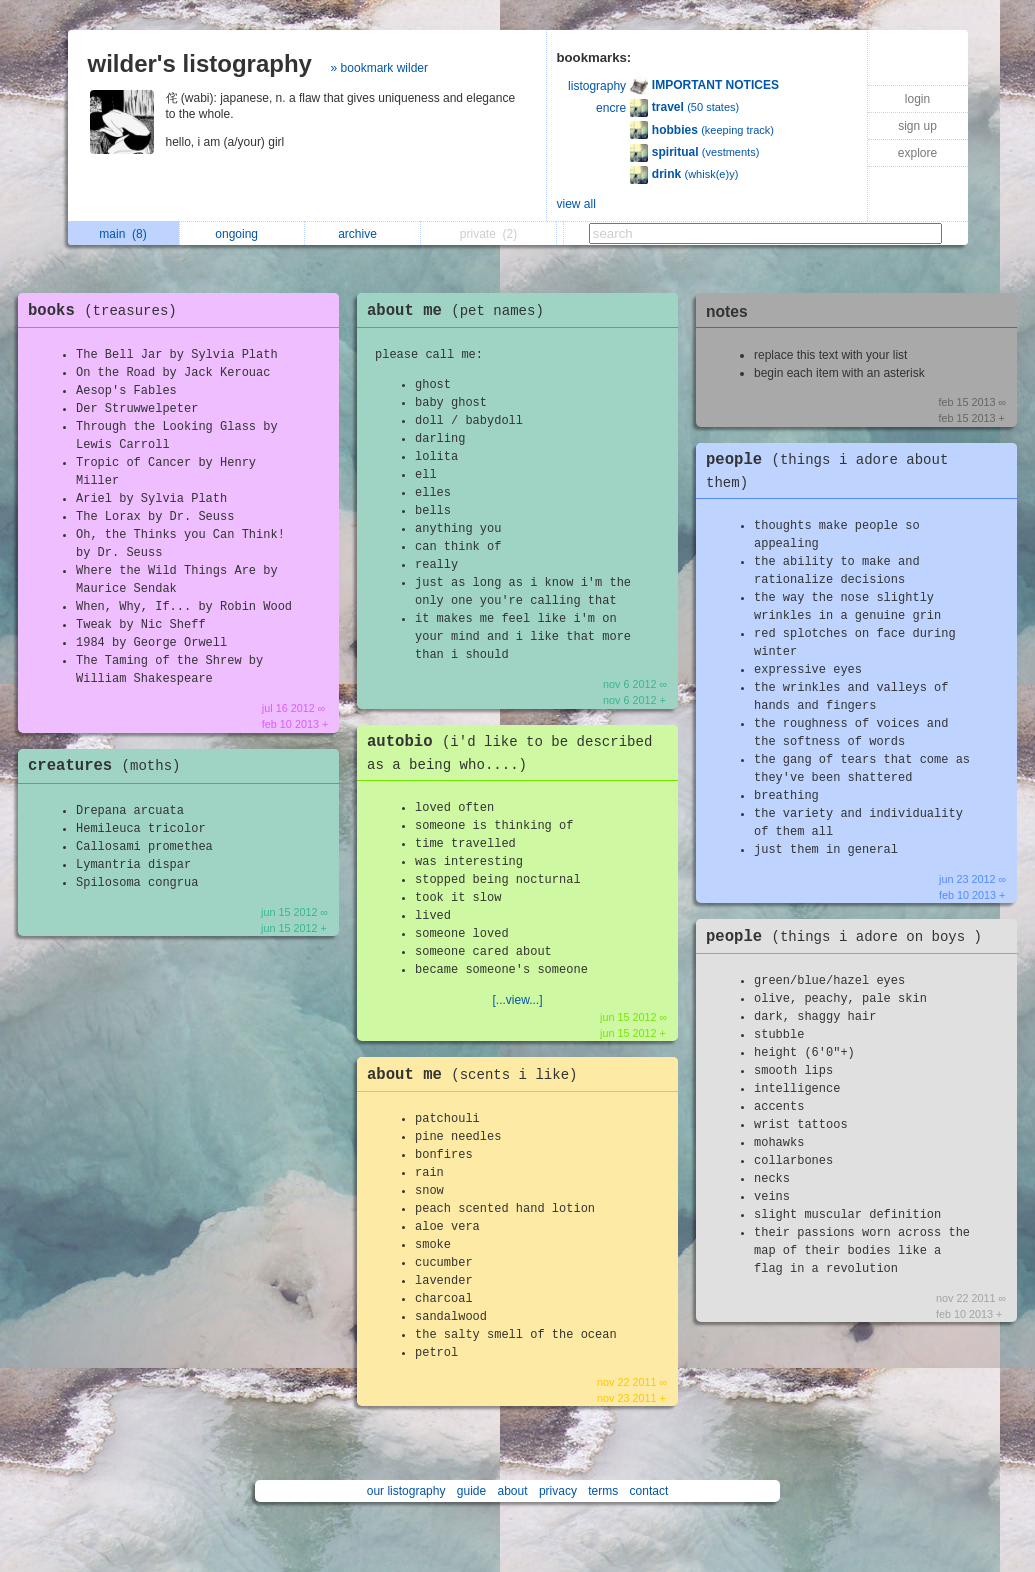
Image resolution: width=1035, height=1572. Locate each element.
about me (460, 311)
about (513, 1491)
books (107, 311)
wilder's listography (200, 63)
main (122, 234)
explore (917, 153)
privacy (558, 1491)
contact (649, 1491)
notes (727, 311)
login (917, 99)
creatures (109, 766)
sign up (917, 126)
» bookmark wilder (379, 68)
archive (362, 234)
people (849, 937)
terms (603, 1491)
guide (471, 1491)
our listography (406, 1491)
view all (576, 204)
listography (597, 86)
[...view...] (517, 1000)
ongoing (241, 234)
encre (611, 108)
